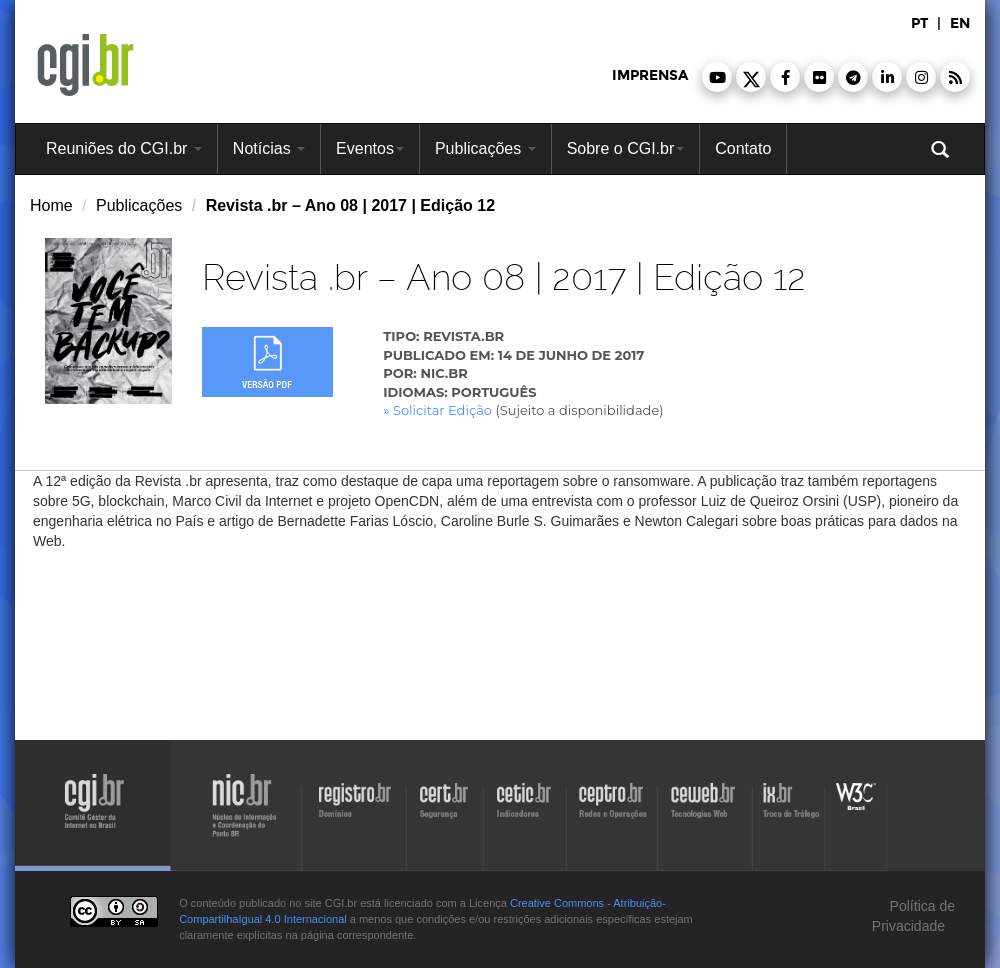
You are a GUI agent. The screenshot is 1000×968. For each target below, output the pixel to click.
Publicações (485, 148)
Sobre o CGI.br (626, 148)
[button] (717, 77)
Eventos (370, 148)
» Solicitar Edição (437, 410)
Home (51, 205)
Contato (743, 148)
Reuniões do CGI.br (124, 148)
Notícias (269, 148)
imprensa (650, 75)
